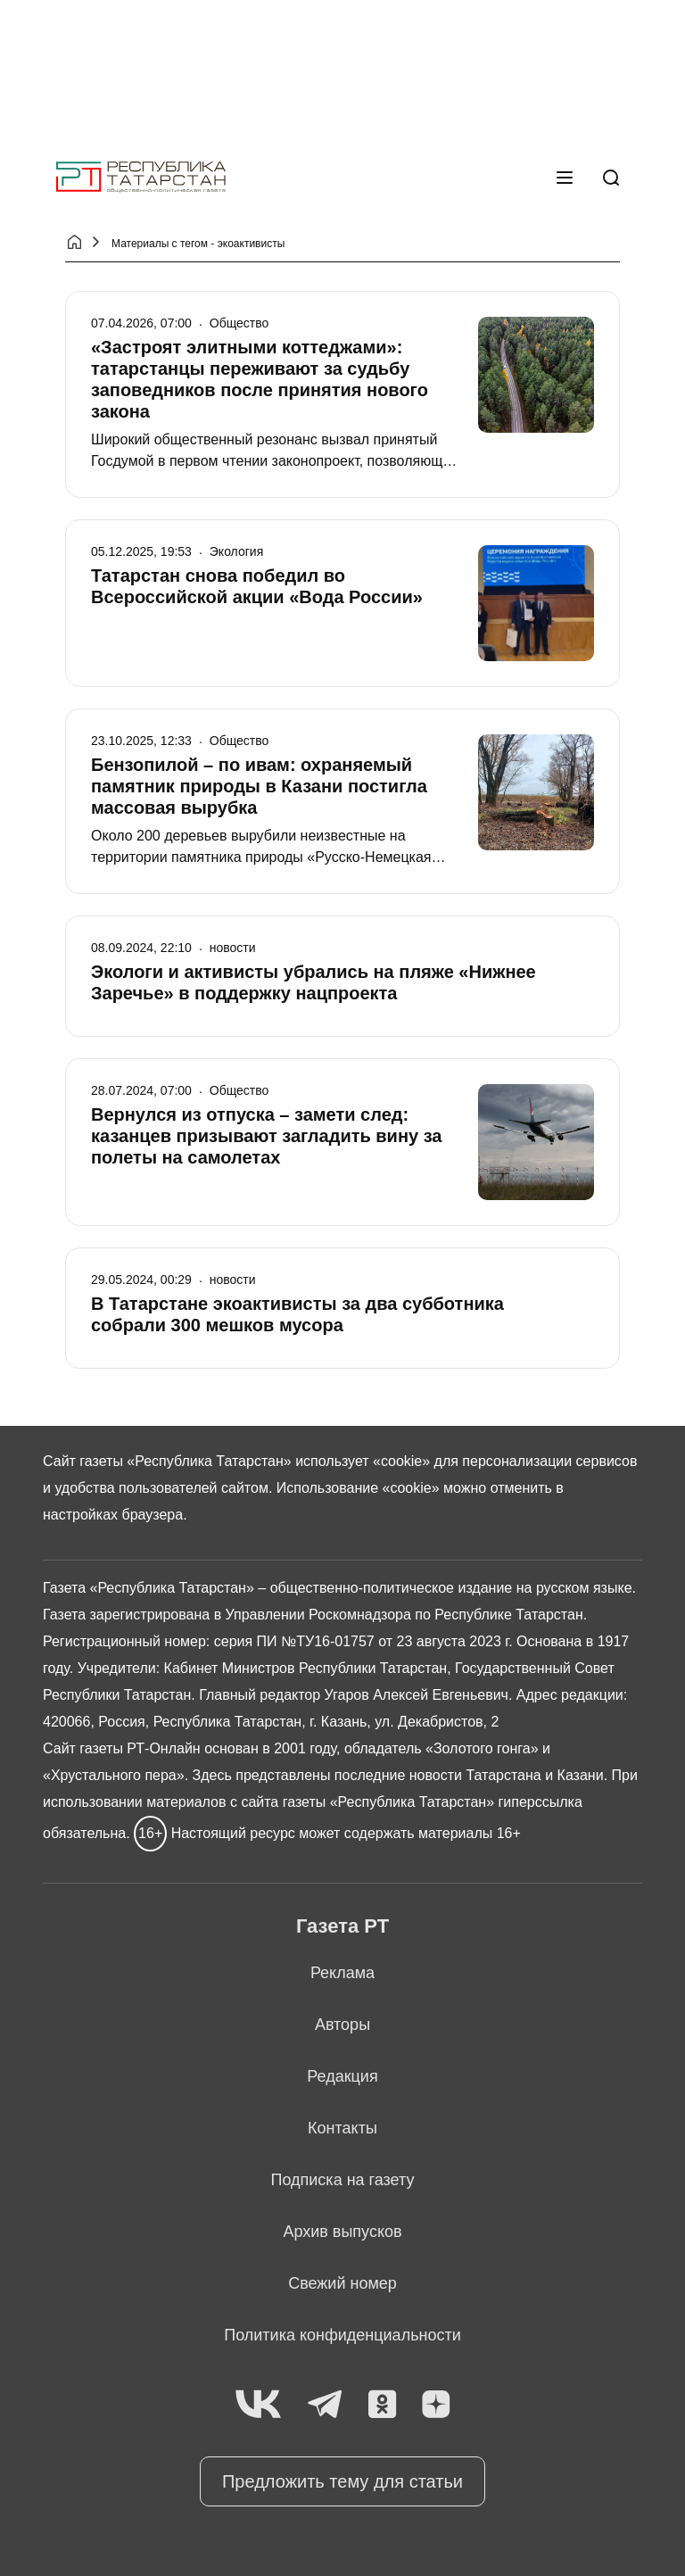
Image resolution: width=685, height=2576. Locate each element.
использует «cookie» (362, 1461)
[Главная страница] (141, 177)
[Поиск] (611, 177)
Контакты (342, 2128)
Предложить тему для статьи (342, 2481)
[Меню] (564, 177)
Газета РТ (342, 1926)
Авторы (342, 2024)
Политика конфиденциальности (342, 2335)
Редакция (342, 2076)
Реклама (342, 1973)
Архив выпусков (342, 2232)
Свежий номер (342, 2283)
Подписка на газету (343, 2180)
